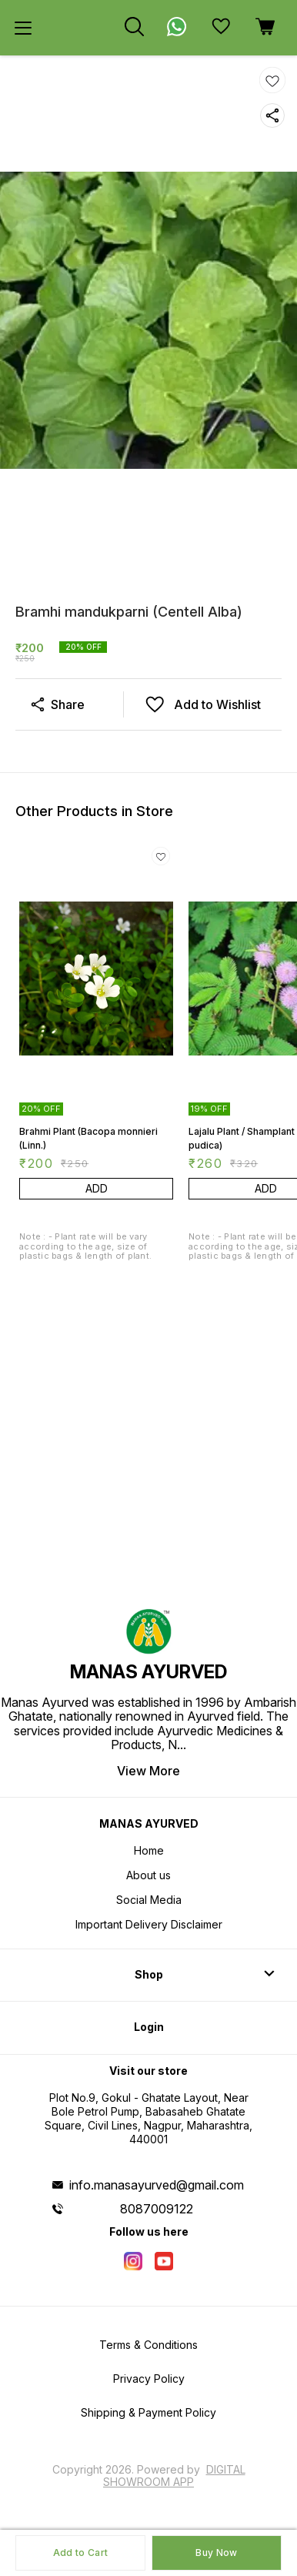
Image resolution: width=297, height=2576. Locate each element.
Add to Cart (80, 2552)
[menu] (23, 27)
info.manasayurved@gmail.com (156, 2185)
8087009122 (156, 2209)
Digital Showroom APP (174, 2475)
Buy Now (216, 2552)
